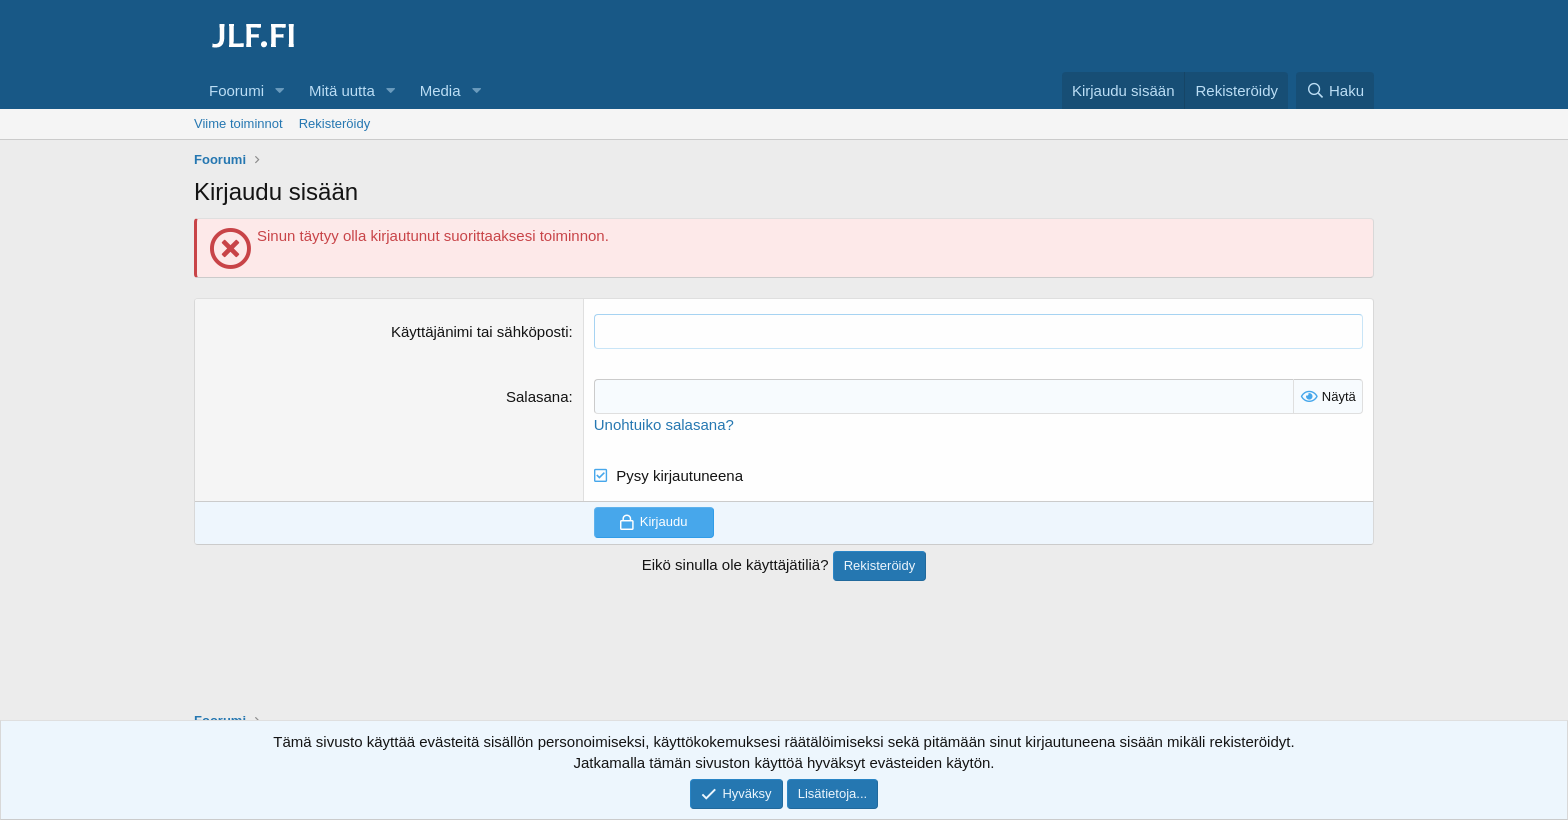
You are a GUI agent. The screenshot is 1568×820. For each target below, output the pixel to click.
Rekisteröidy (335, 123)
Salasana (537, 396)
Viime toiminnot (238, 123)
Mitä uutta (342, 90)
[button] (280, 90)
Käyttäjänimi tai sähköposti (480, 331)
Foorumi (236, 90)
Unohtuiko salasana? (664, 424)
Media (440, 90)
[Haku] (1335, 90)
